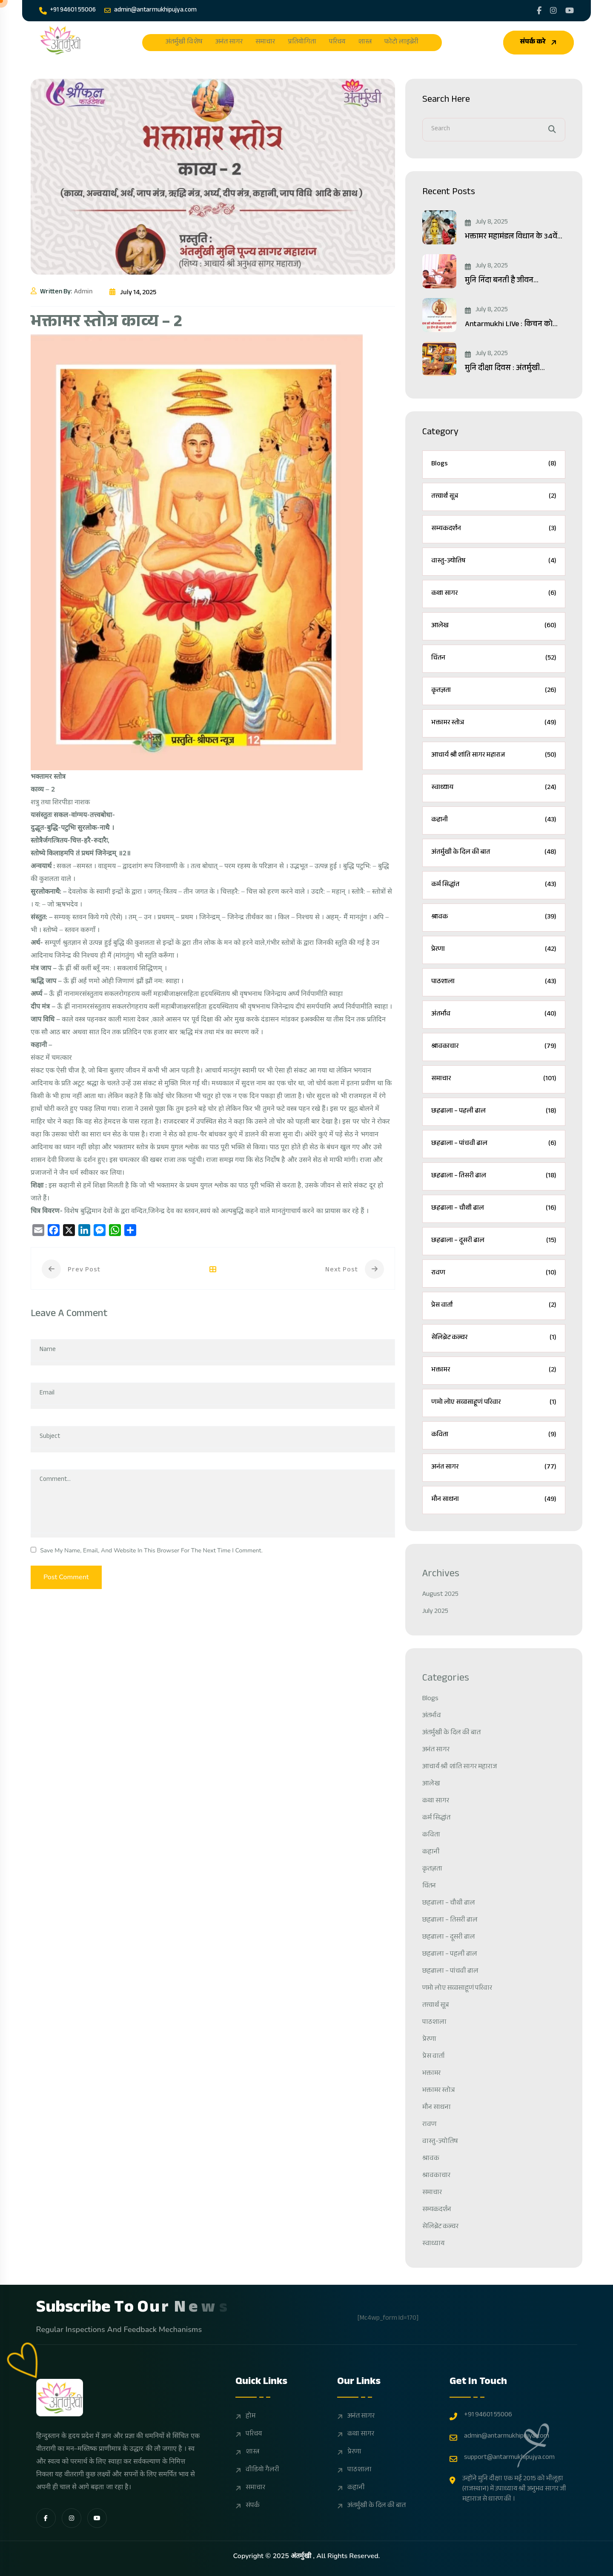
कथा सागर (493, 594)
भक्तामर (493, 1370)
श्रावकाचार (493, 1047)
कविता (493, 1435)
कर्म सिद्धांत (493, 885)
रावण (493, 1273)
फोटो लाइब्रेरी (401, 42)
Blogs (493, 464)
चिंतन (493, 658)
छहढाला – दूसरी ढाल (493, 1241)
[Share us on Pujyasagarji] (553, 10)
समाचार (265, 42)
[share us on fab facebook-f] (46, 2518)
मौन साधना (493, 1500)
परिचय (337, 42)
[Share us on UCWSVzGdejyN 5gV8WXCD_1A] (569, 10)
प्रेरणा (493, 949)
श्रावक (493, 917)
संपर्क (253, 2506)
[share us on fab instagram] (71, 2518)
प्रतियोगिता (302, 42)
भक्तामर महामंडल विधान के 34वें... (513, 237)
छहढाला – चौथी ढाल (493, 1208)
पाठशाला (493, 982)
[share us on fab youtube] (97, 2518)
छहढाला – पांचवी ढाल (493, 1144)
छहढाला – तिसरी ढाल (493, 1176)
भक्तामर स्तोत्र (493, 723)
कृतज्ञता (493, 691)
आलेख (493, 626)
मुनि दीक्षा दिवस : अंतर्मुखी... (505, 369)
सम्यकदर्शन (493, 529)
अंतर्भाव (493, 1014)
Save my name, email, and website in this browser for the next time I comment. (151, 1550)
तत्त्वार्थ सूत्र (493, 496)
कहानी (493, 820)
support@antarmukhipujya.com (502, 2458)
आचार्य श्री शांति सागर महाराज (493, 755)
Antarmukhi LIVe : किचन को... (511, 325)
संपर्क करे (539, 42)
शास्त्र (365, 42)
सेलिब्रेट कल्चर (493, 1338)
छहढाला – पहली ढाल (493, 1111)
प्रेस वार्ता (493, 1305)
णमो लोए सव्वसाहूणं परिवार (493, 1402)
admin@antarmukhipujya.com (150, 10)
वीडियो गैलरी (262, 2470)
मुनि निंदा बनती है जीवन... (502, 281)
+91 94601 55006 (67, 10)
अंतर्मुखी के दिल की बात (493, 852)
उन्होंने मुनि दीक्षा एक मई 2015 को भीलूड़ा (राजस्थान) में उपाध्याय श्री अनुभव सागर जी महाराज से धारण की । (508, 2489)
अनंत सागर (229, 42)
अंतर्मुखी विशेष (184, 42)
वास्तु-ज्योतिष (493, 561)
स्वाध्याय (493, 788)
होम (250, 2417)
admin (83, 292)
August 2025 (440, 1595)
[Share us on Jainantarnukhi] (539, 10)
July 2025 (435, 1612)
